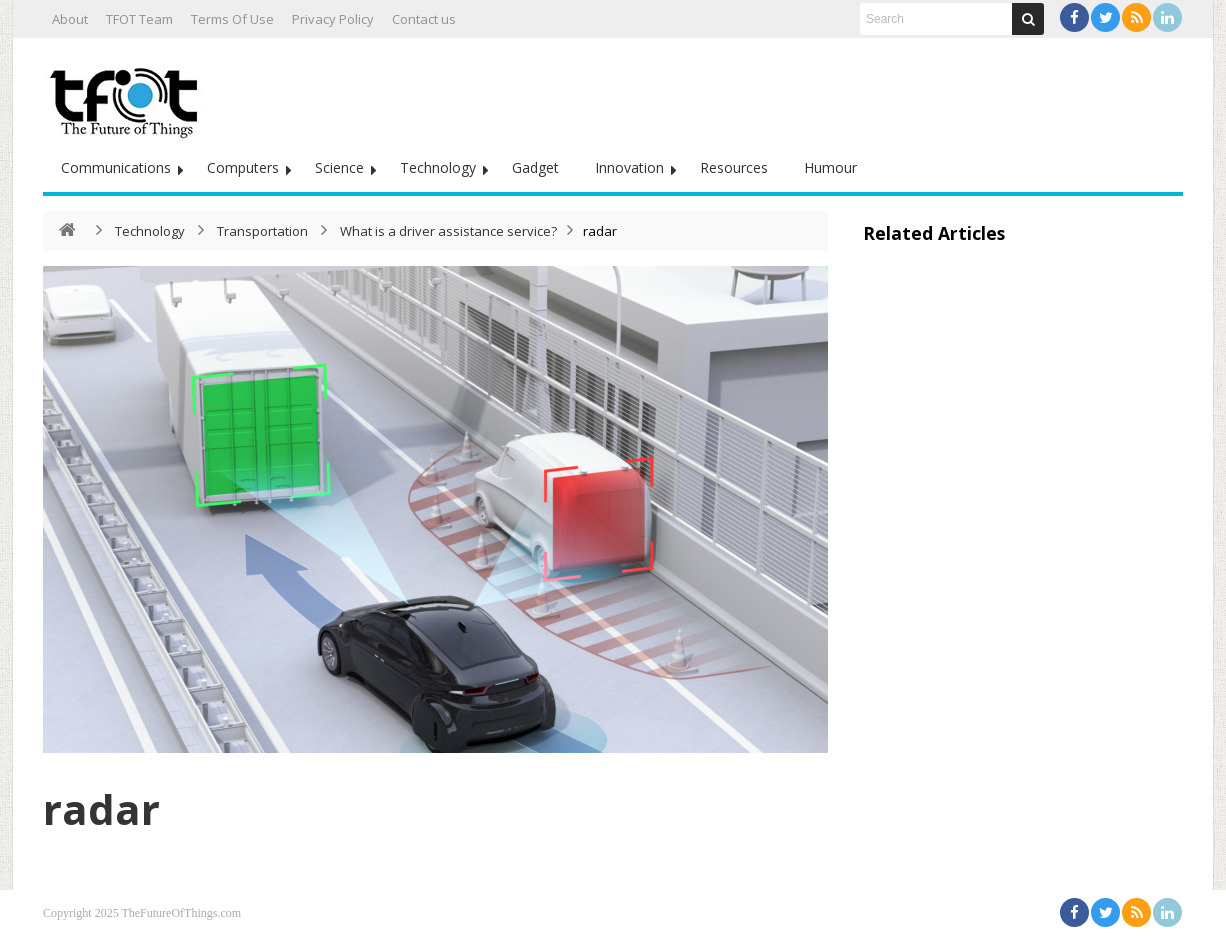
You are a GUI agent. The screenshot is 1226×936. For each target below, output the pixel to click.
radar (101, 808)
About (70, 19)
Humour (830, 167)
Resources (734, 167)
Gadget (535, 167)
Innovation (629, 167)
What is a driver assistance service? (448, 231)
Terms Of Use (232, 19)
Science (339, 167)
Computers (243, 167)
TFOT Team (139, 19)
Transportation (262, 231)
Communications (116, 167)
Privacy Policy (333, 19)
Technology (438, 167)
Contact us (424, 19)
